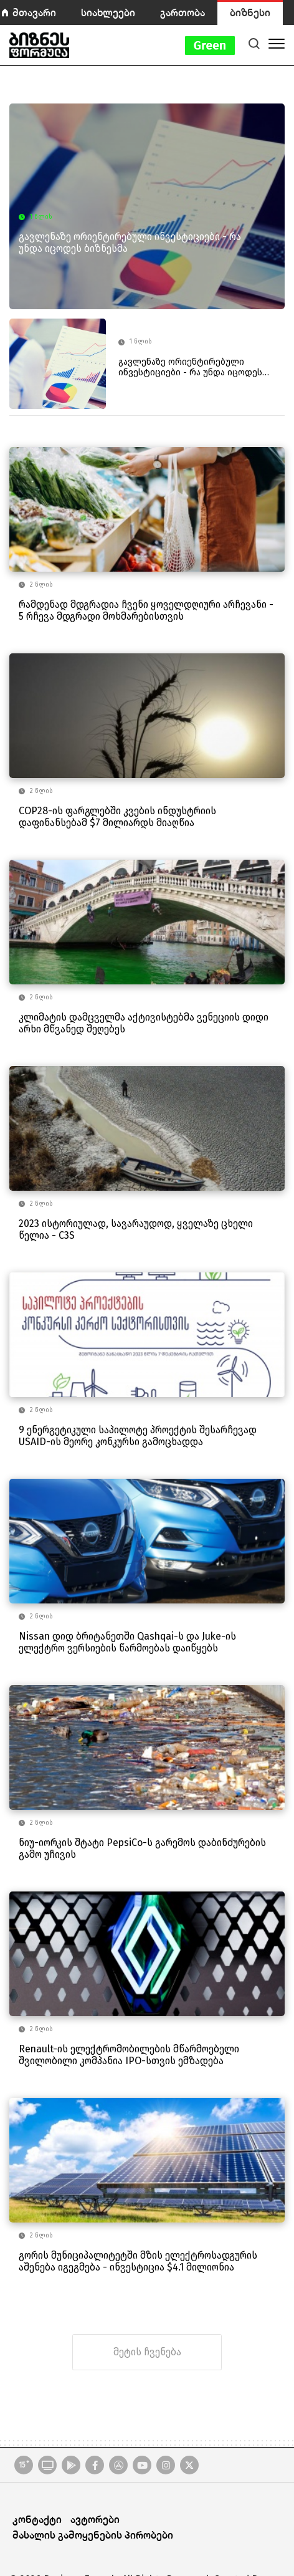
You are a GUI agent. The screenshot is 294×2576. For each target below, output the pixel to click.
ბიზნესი (250, 12)
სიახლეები (108, 12)
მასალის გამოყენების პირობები (92, 2534)
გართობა (182, 12)
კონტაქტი (37, 2519)
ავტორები (95, 2519)
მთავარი (34, 12)
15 (24, 2464)
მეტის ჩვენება (147, 2352)
